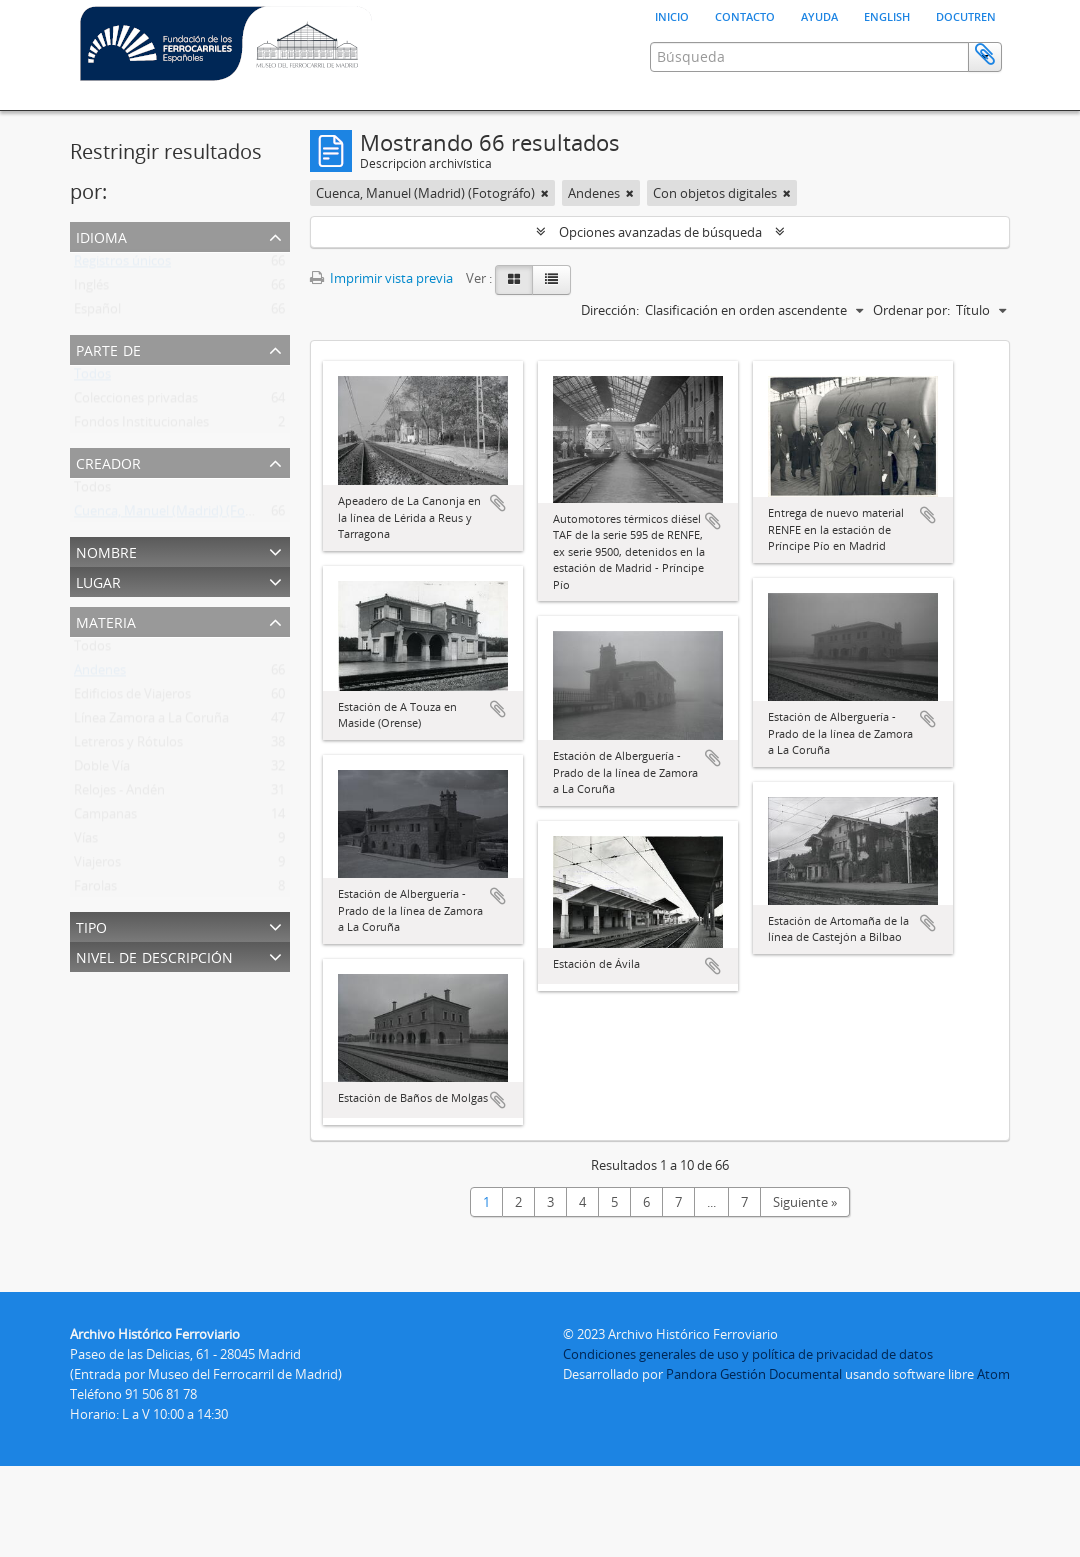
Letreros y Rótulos (128, 746)
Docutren (966, 15)
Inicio (672, 15)
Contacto (745, 15)
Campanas (105, 818)
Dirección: (610, 310)
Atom (993, 1374)
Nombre (106, 550)
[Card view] (514, 280)
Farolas (95, 890)
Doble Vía (102, 770)
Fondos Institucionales (141, 426)
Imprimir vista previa (381, 278)
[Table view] (551, 280)
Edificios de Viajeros (132, 698)
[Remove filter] (545, 193)
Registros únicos (122, 265)
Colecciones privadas (136, 402)
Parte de (108, 348)
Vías (86, 842)
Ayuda (819, 15)
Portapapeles (985, 55)
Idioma (101, 235)
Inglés (91, 289)
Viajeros (97, 866)
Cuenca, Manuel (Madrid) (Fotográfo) (183, 515)
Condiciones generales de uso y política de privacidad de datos (748, 1354)
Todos (92, 378)
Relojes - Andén (119, 794)
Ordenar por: (911, 310)
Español (97, 313)
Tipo (91, 925)
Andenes (100, 674)
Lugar (98, 580)
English (887, 15)
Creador (108, 461)
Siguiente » (805, 1202)
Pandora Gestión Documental (754, 1374)
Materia (106, 620)
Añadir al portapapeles (498, 503)
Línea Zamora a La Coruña (151, 722)
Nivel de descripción (154, 955)
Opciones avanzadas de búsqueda (660, 232)
